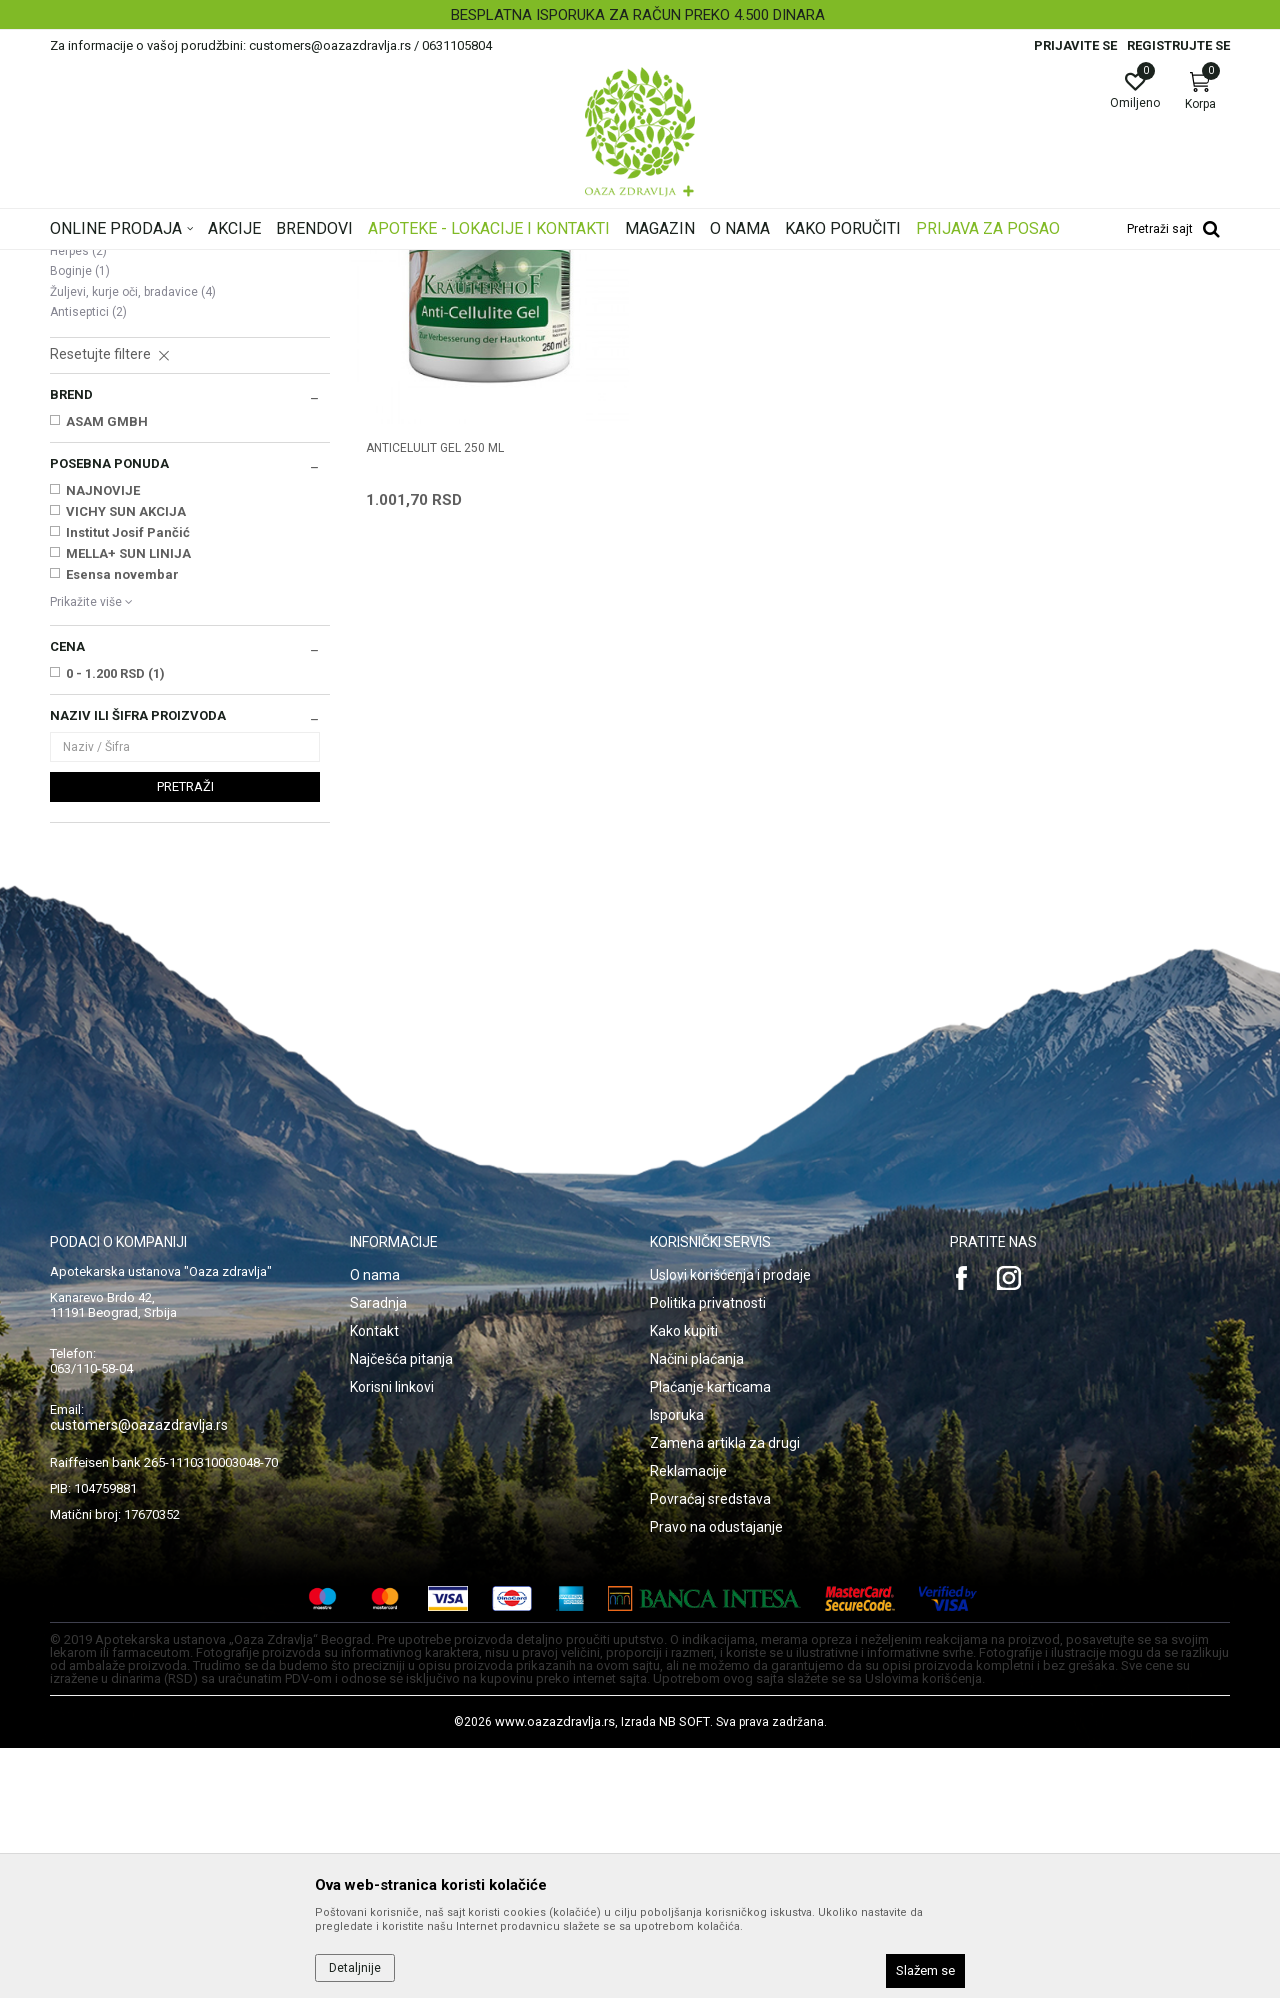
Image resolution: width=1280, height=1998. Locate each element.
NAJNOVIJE (103, 740)
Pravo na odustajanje (716, 1777)
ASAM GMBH (107, 671)
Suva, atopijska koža (118, 358)
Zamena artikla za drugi (725, 1693)
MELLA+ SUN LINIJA (128, 803)
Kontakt (374, 1581)
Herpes (78, 501)
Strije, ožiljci (92, 460)
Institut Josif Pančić (128, 782)
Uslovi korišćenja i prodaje (730, 1525)
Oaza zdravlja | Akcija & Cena (131, 263)
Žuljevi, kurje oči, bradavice (133, 542)
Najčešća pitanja (401, 1609)
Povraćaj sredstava (710, 1749)
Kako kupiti (684, 1581)
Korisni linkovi (392, 1637)
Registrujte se (1178, 45)
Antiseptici (88, 562)
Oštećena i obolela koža (358, 263)
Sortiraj (800, 294)
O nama (375, 1525)
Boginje (80, 521)
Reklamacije (688, 1721)
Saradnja (378, 1553)
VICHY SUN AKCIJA (126, 761)
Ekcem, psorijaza (106, 378)
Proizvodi (252, 263)
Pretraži (185, 1036)
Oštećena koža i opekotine (135, 399)
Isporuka (677, 1665)
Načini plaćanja (697, 1609)
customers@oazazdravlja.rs (139, 1675)
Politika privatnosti (708, 1553)
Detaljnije (355, 1968)
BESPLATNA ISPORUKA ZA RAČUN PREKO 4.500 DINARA (638, 15)
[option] (640, 15)
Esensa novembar (122, 824)
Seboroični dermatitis (117, 419)
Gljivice (79, 480)
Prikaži (974, 294)
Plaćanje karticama (710, 1637)
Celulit (76, 440)
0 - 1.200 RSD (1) (115, 923)
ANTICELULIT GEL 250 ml (435, 698)
